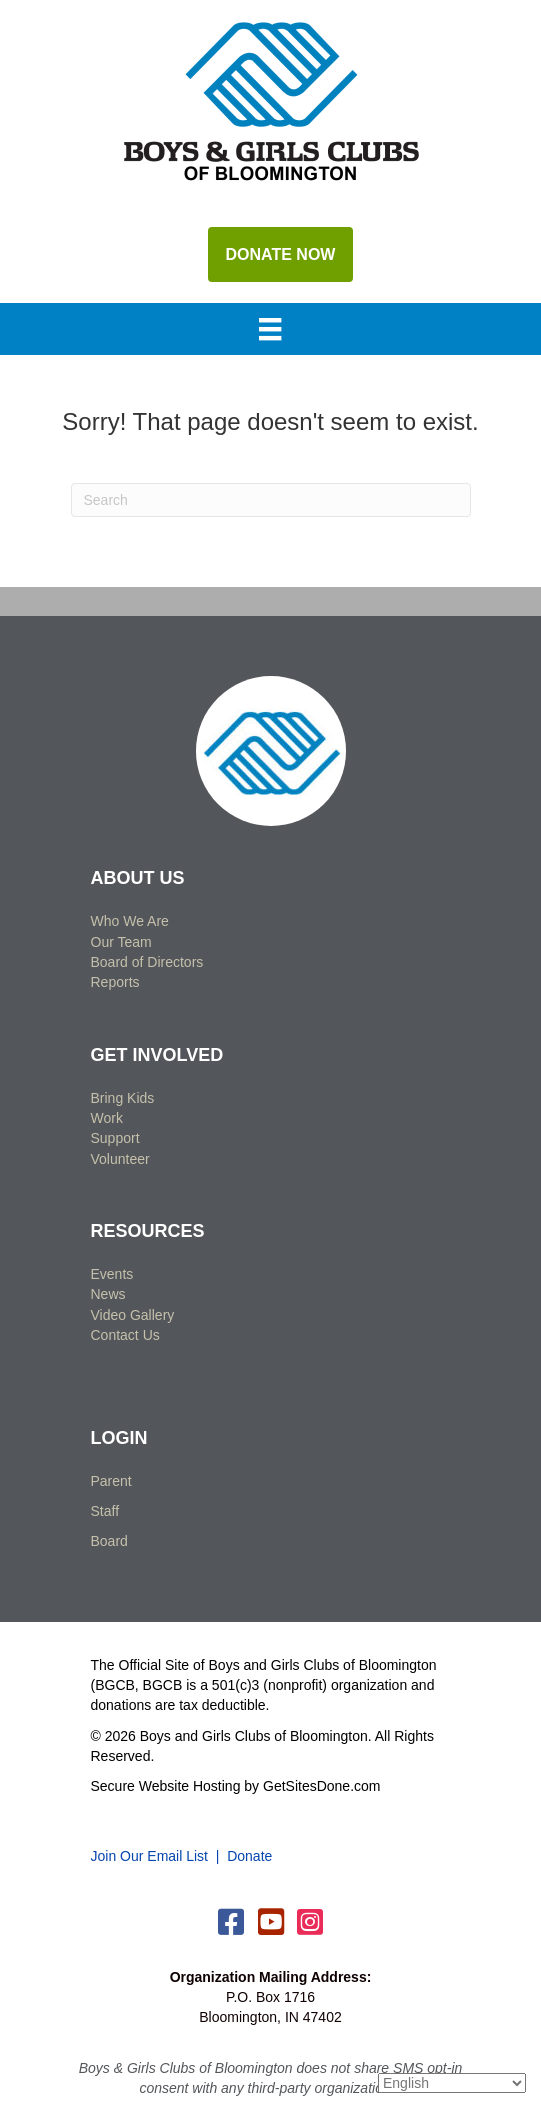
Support (115, 1138)
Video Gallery (133, 1315)
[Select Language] (452, 2083)
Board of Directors (147, 962)
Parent (111, 1481)
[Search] (271, 500)
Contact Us (125, 1335)
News (108, 1294)
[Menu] (270, 331)
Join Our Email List (149, 1856)
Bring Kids (123, 1098)
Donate (249, 1856)
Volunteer (120, 1159)
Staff (105, 1511)
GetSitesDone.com (322, 1786)
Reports (115, 982)
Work (107, 1118)
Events (112, 1274)
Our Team (121, 942)
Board (109, 1541)
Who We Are (130, 921)
